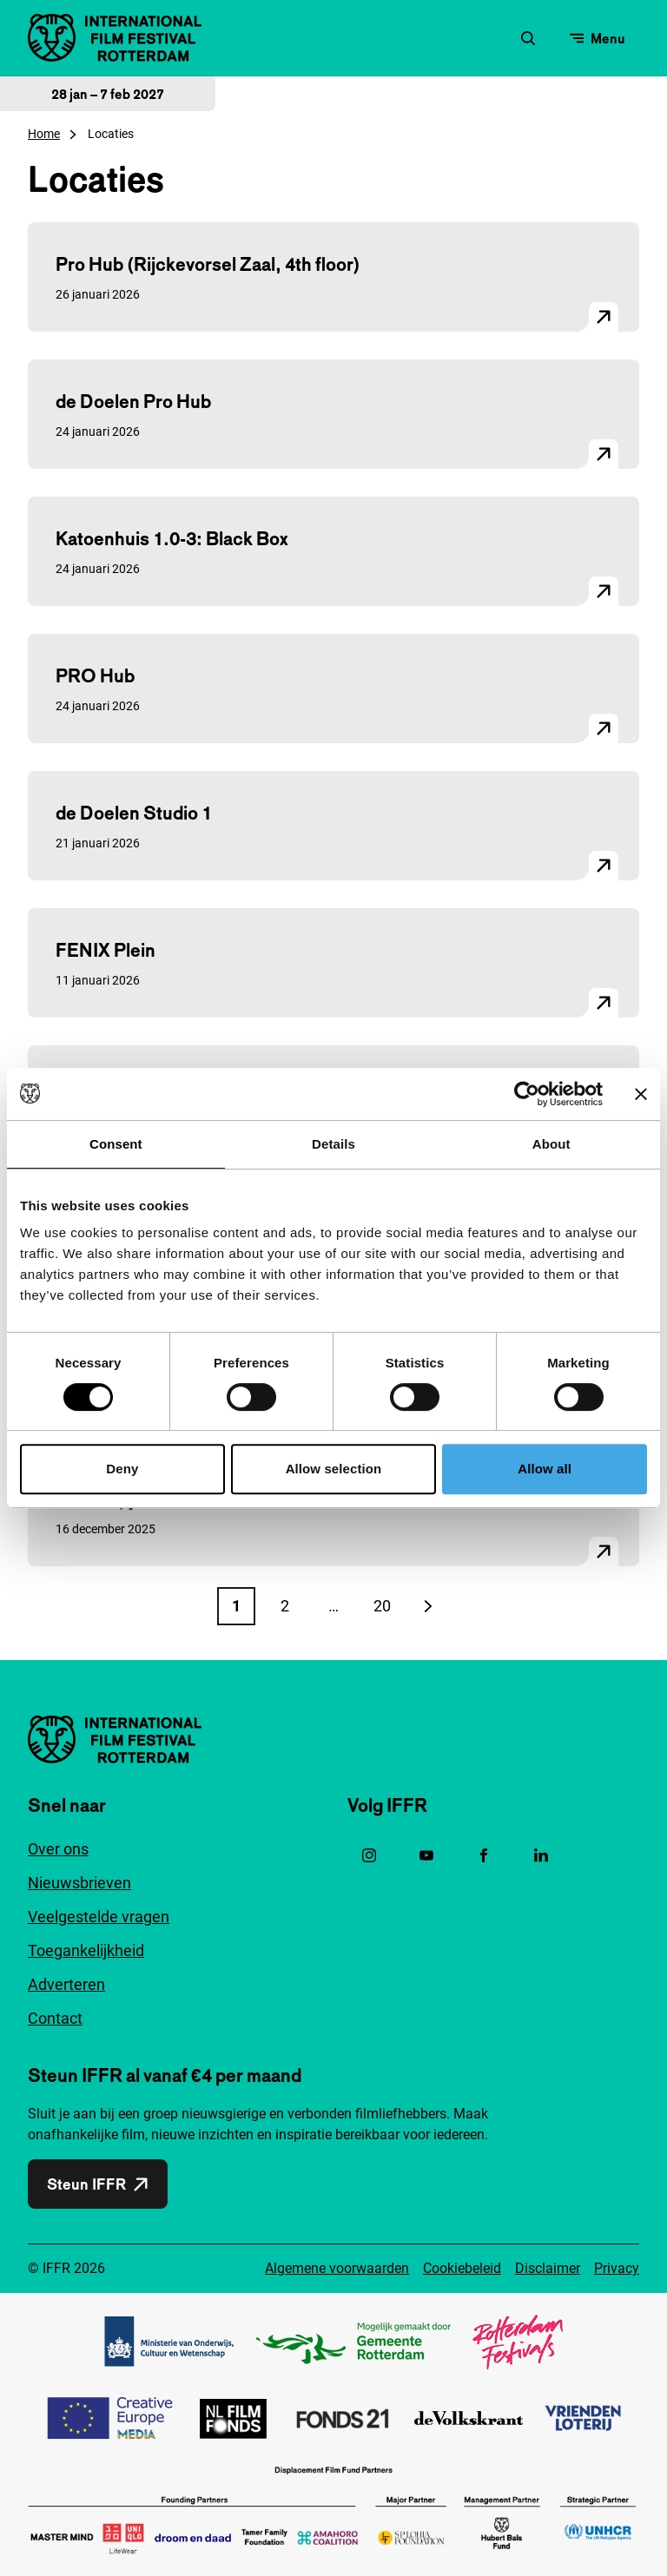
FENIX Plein (105, 950)
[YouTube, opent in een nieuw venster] (426, 1855)
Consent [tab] (115, 1143)
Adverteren (66, 1984)
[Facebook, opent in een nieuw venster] (483, 1855)
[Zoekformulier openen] (528, 38)
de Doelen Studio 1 (134, 812)
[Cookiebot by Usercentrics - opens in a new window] (527, 1094)
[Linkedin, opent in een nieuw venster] (541, 1855)
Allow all (544, 1468)
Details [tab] (333, 1143)
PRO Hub (95, 675)
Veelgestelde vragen (98, 1916)
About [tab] (551, 1143)
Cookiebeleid (462, 2268)
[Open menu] (597, 38)
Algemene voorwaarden (337, 2268)
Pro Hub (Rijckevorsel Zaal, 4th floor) (208, 264)
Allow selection (334, 1468)
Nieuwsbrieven (79, 1883)
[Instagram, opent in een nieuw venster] (369, 1855)
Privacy (616, 2268)
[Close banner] (641, 1094)
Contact (55, 2018)
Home (44, 134)
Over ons (58, 1849)
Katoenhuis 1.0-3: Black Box (171, 538)
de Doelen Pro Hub (133, 401)
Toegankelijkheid (86, 1950)
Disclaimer (547, 2268)
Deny (122, 1468)
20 (387, 1611)
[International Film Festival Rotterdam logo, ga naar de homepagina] (114, 38)
